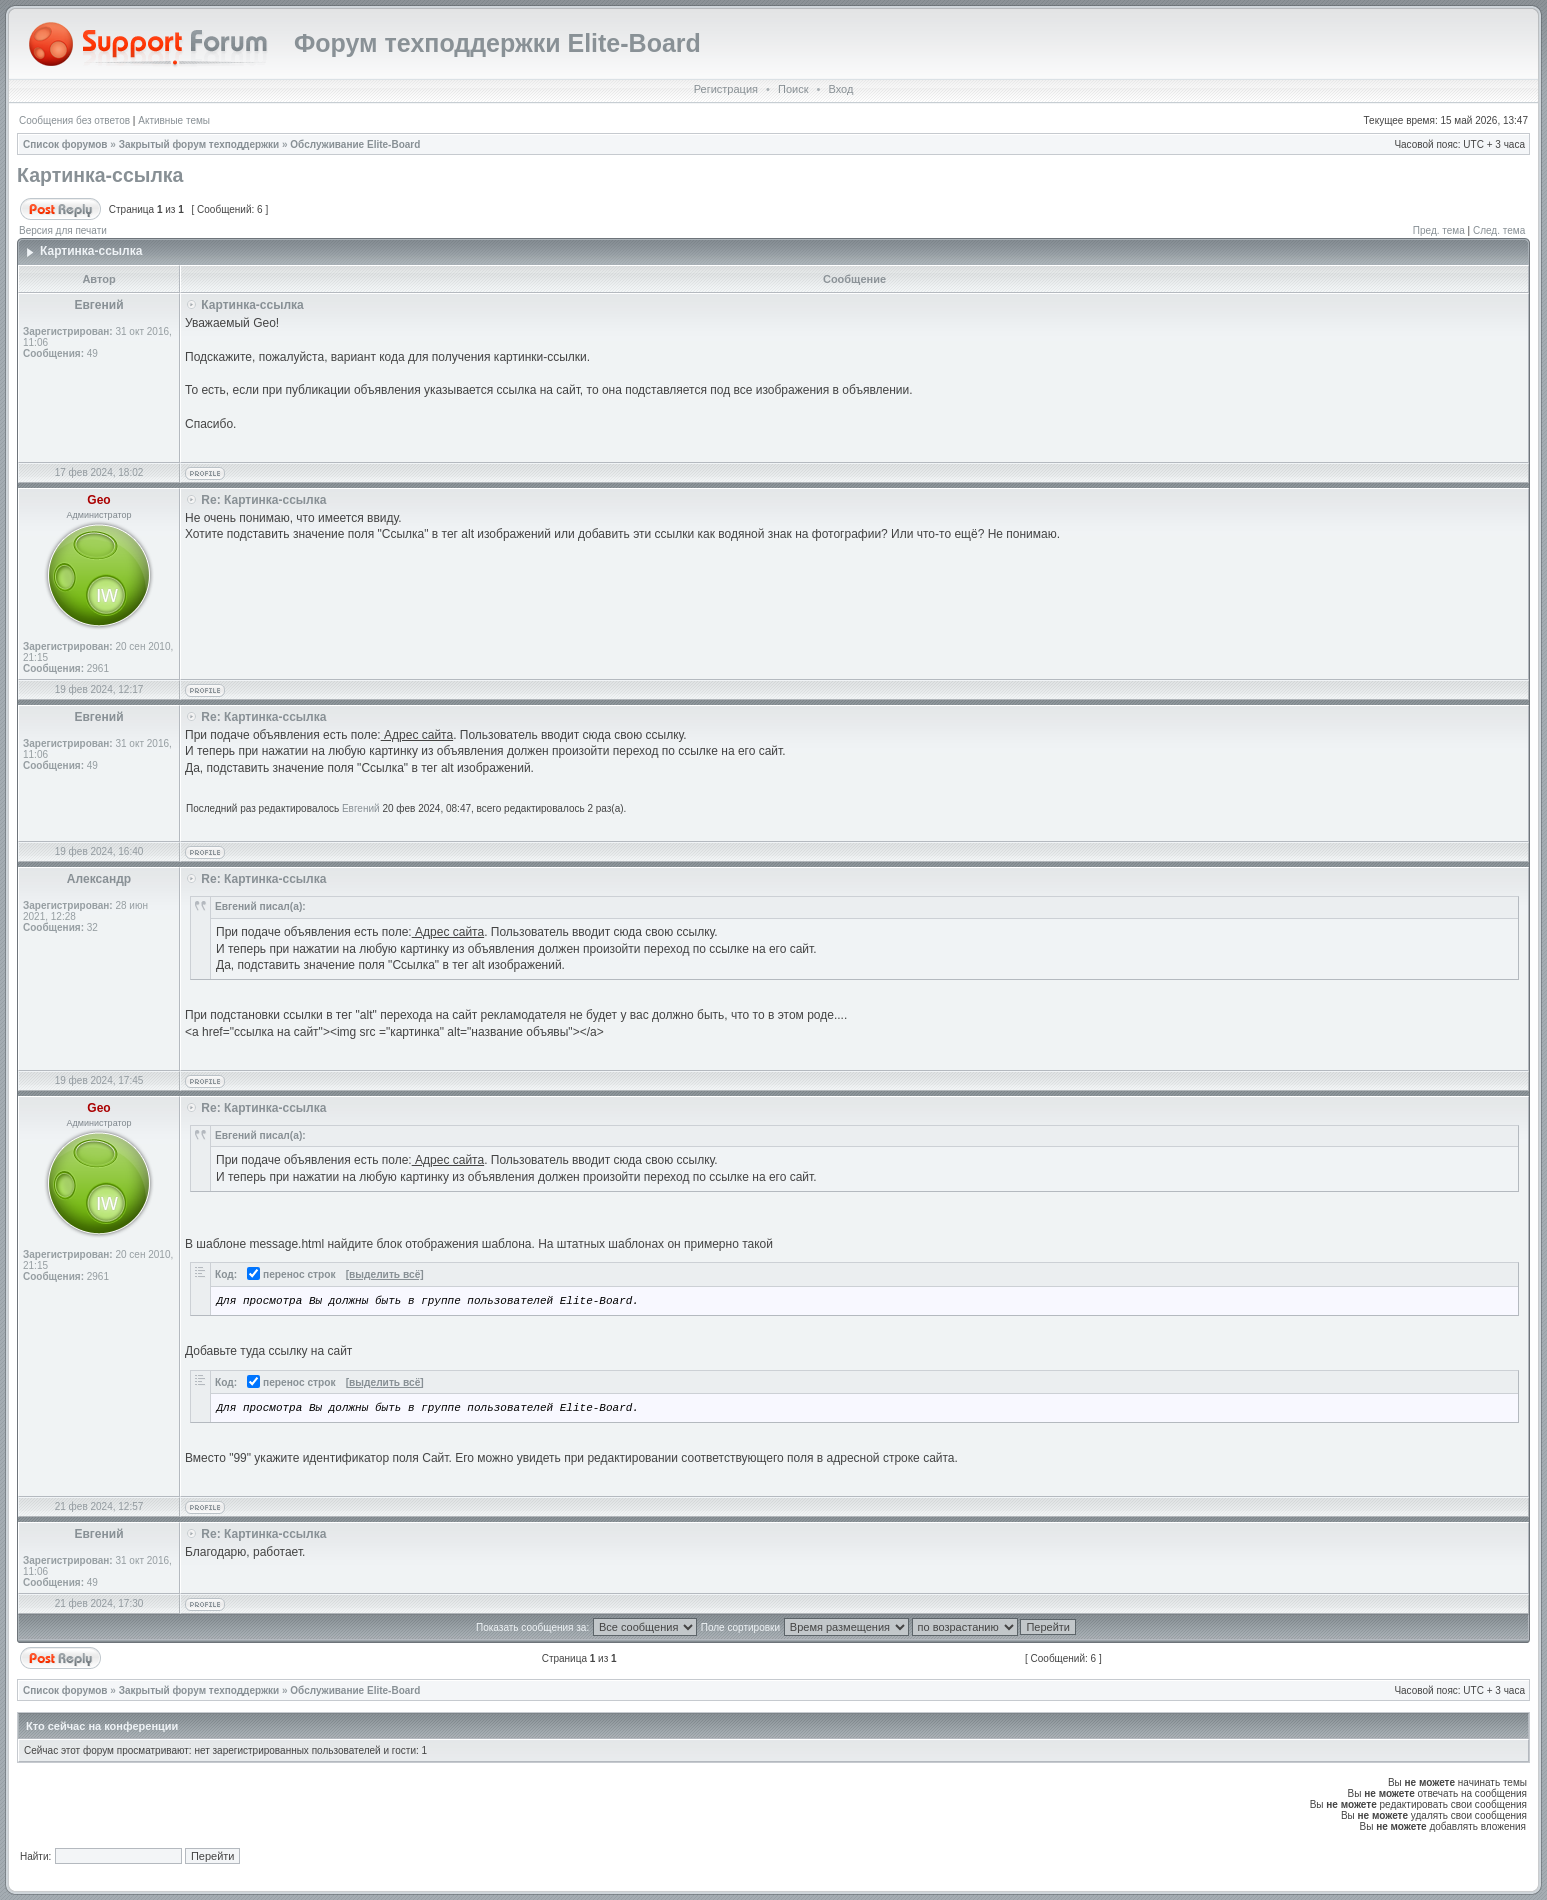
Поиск (793, 89)
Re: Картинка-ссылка (263, 500)
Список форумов (65, 144)
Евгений (361, 808)
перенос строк (291, 1274)
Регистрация (726, 89)
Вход (840, 89)
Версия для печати (63, 230)
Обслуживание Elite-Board (355, 144)
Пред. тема (1439, 230)
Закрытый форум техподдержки (199, 144)
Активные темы (174, 120)
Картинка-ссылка (100, 175)
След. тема (1499, 230)
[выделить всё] (385, 1274)
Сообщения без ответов (74, 120)
